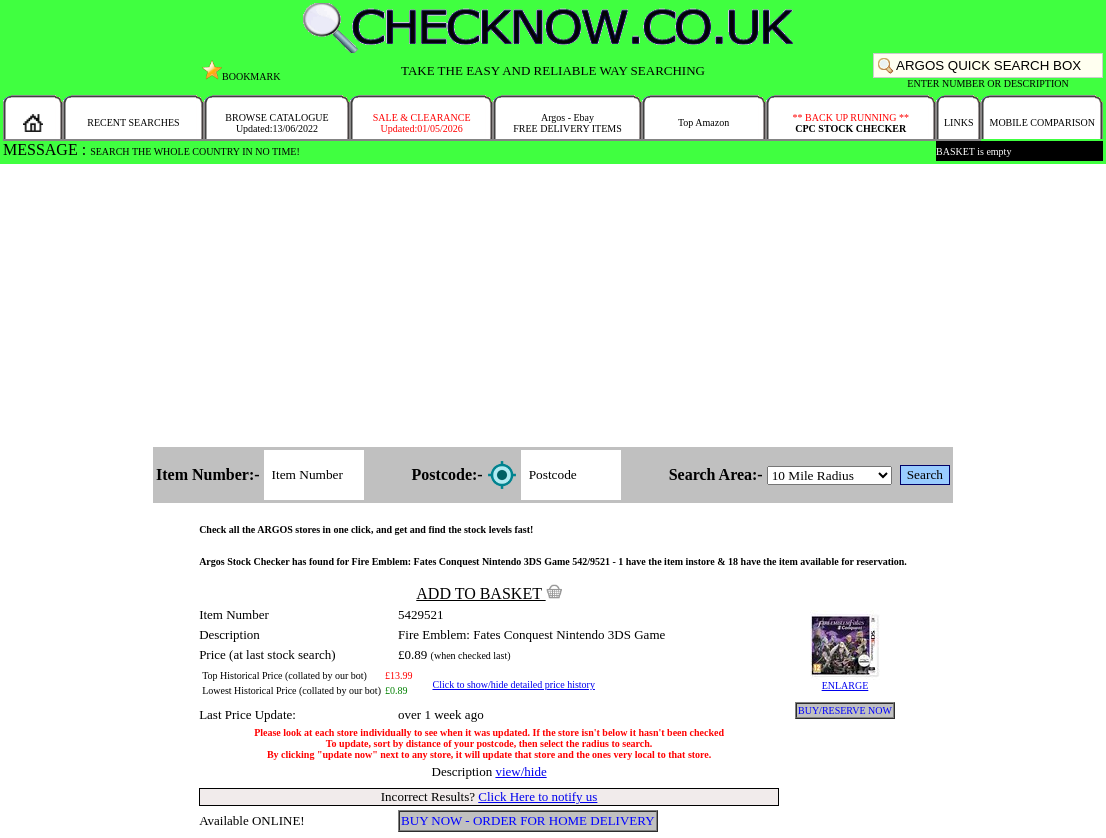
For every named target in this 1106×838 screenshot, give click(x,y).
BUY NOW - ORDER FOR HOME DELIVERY (528, 820)
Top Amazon (703, 122)
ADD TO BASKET (489, 593)
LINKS (958, 122)
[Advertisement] (553, 307)
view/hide (520, 771)
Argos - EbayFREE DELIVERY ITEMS (567, 123)
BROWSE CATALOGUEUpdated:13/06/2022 (276, 123)
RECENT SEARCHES (133, 122)
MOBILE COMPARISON (1041, 122)
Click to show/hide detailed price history (513, 684)
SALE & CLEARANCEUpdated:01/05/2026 (422, 123)
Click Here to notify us (537, 796)
